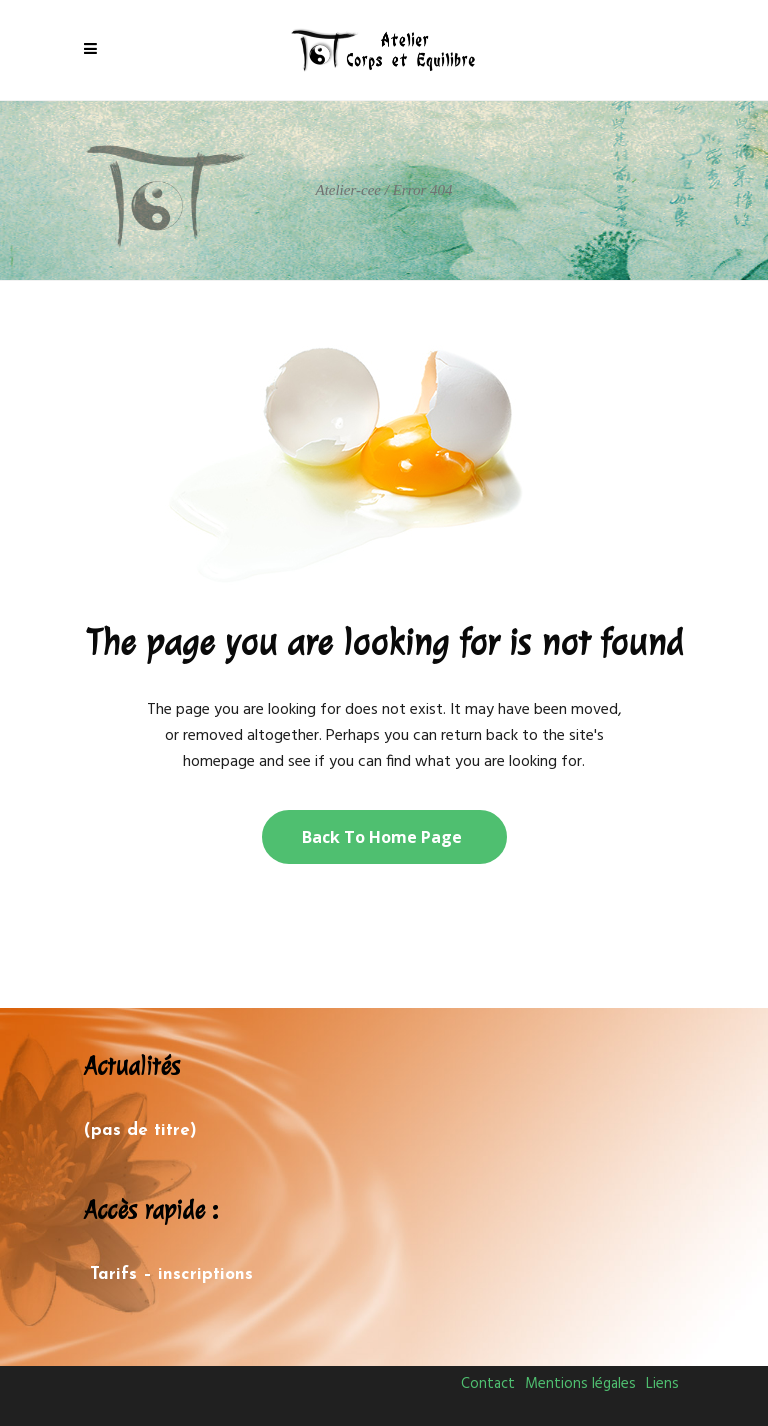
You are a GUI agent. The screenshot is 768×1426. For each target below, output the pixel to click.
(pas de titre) (140, 1130)
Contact (488, 1384)
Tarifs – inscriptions (171, 1274)
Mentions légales (580, 1384)
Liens (662, 1384)
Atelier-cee (348, 190)
